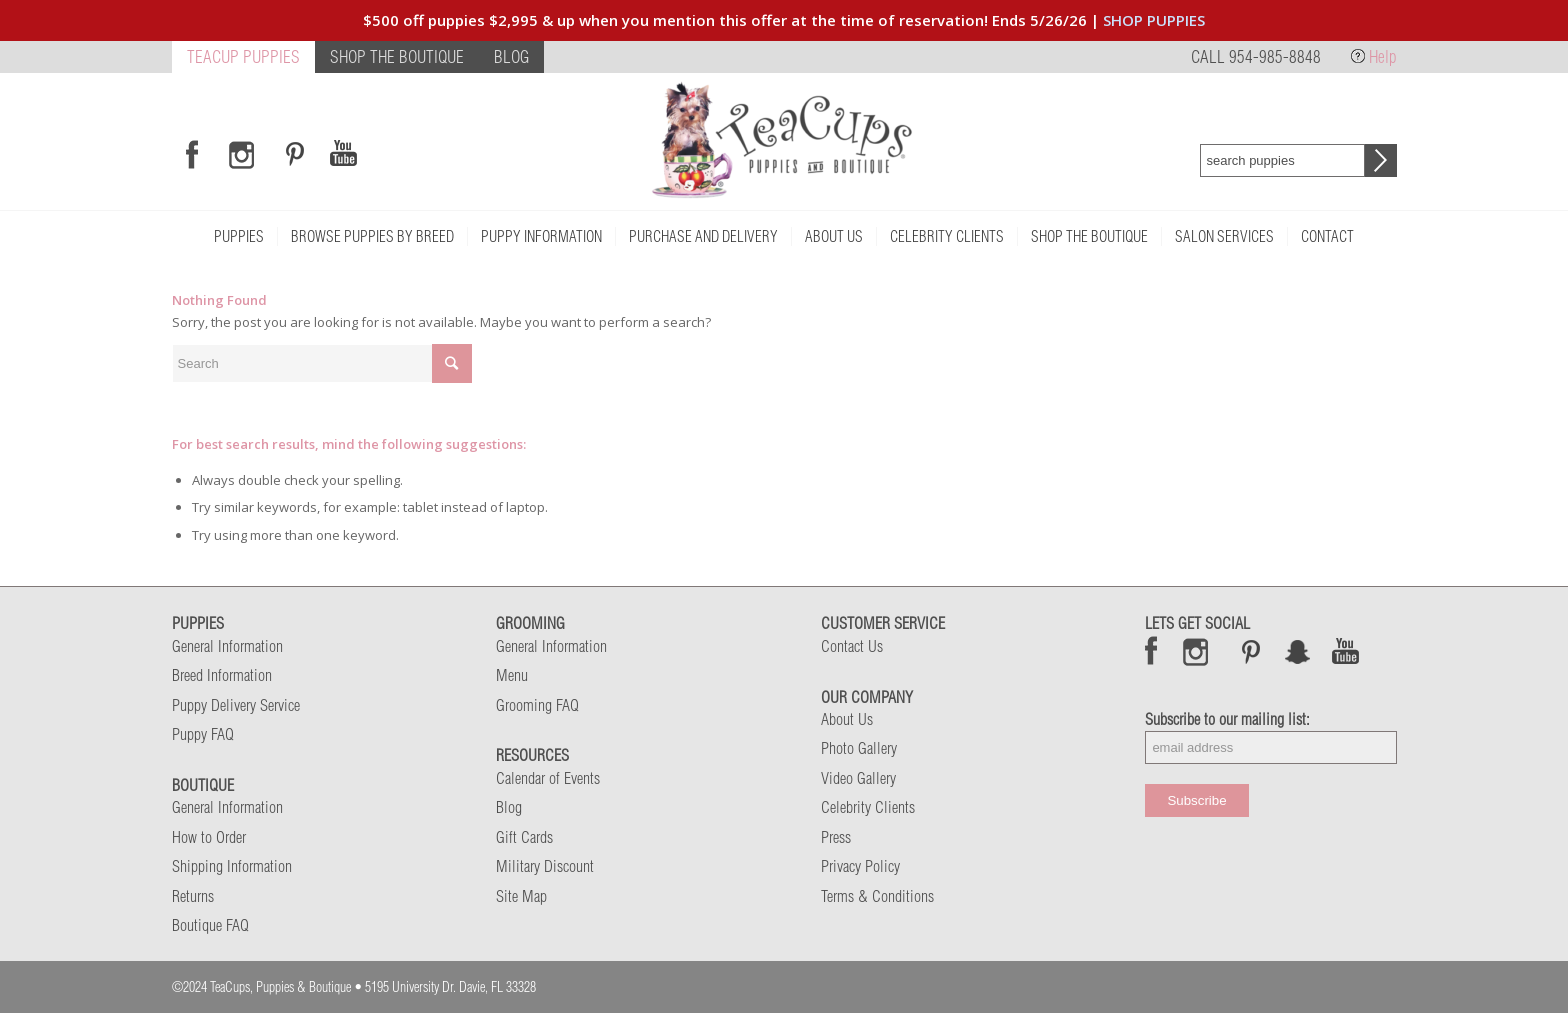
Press (836, 837)
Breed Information (222, 675)
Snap (1298, 651)
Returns (193, 896)
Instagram (1196, 651)
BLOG (511, 56)
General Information (227, 646)
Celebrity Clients (868, 807)
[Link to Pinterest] (292, 154)
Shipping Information (232, 866)
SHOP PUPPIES (1154, 20)
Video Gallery (858, 778)
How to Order (209, 837)
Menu (512, 675)
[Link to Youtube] (343, 154)
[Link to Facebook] (192, 154)
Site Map (521, 896)
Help (1383, 56)
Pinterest (1251, 651)
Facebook (1151, 651)
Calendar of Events (548, 778)
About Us (847, 719)
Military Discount (545, 866)
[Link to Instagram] (241, 154)
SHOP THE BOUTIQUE (397, 56)
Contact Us (852, 646)
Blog (509, 807)
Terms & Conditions (877, 896)
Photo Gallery (859, 748)
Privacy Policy (860, 866)
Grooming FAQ (537, 705)
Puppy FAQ (203, 734)
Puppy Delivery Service (236, 705)
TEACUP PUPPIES (243, 56)
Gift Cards (524, 837)
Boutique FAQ (210, 925)
